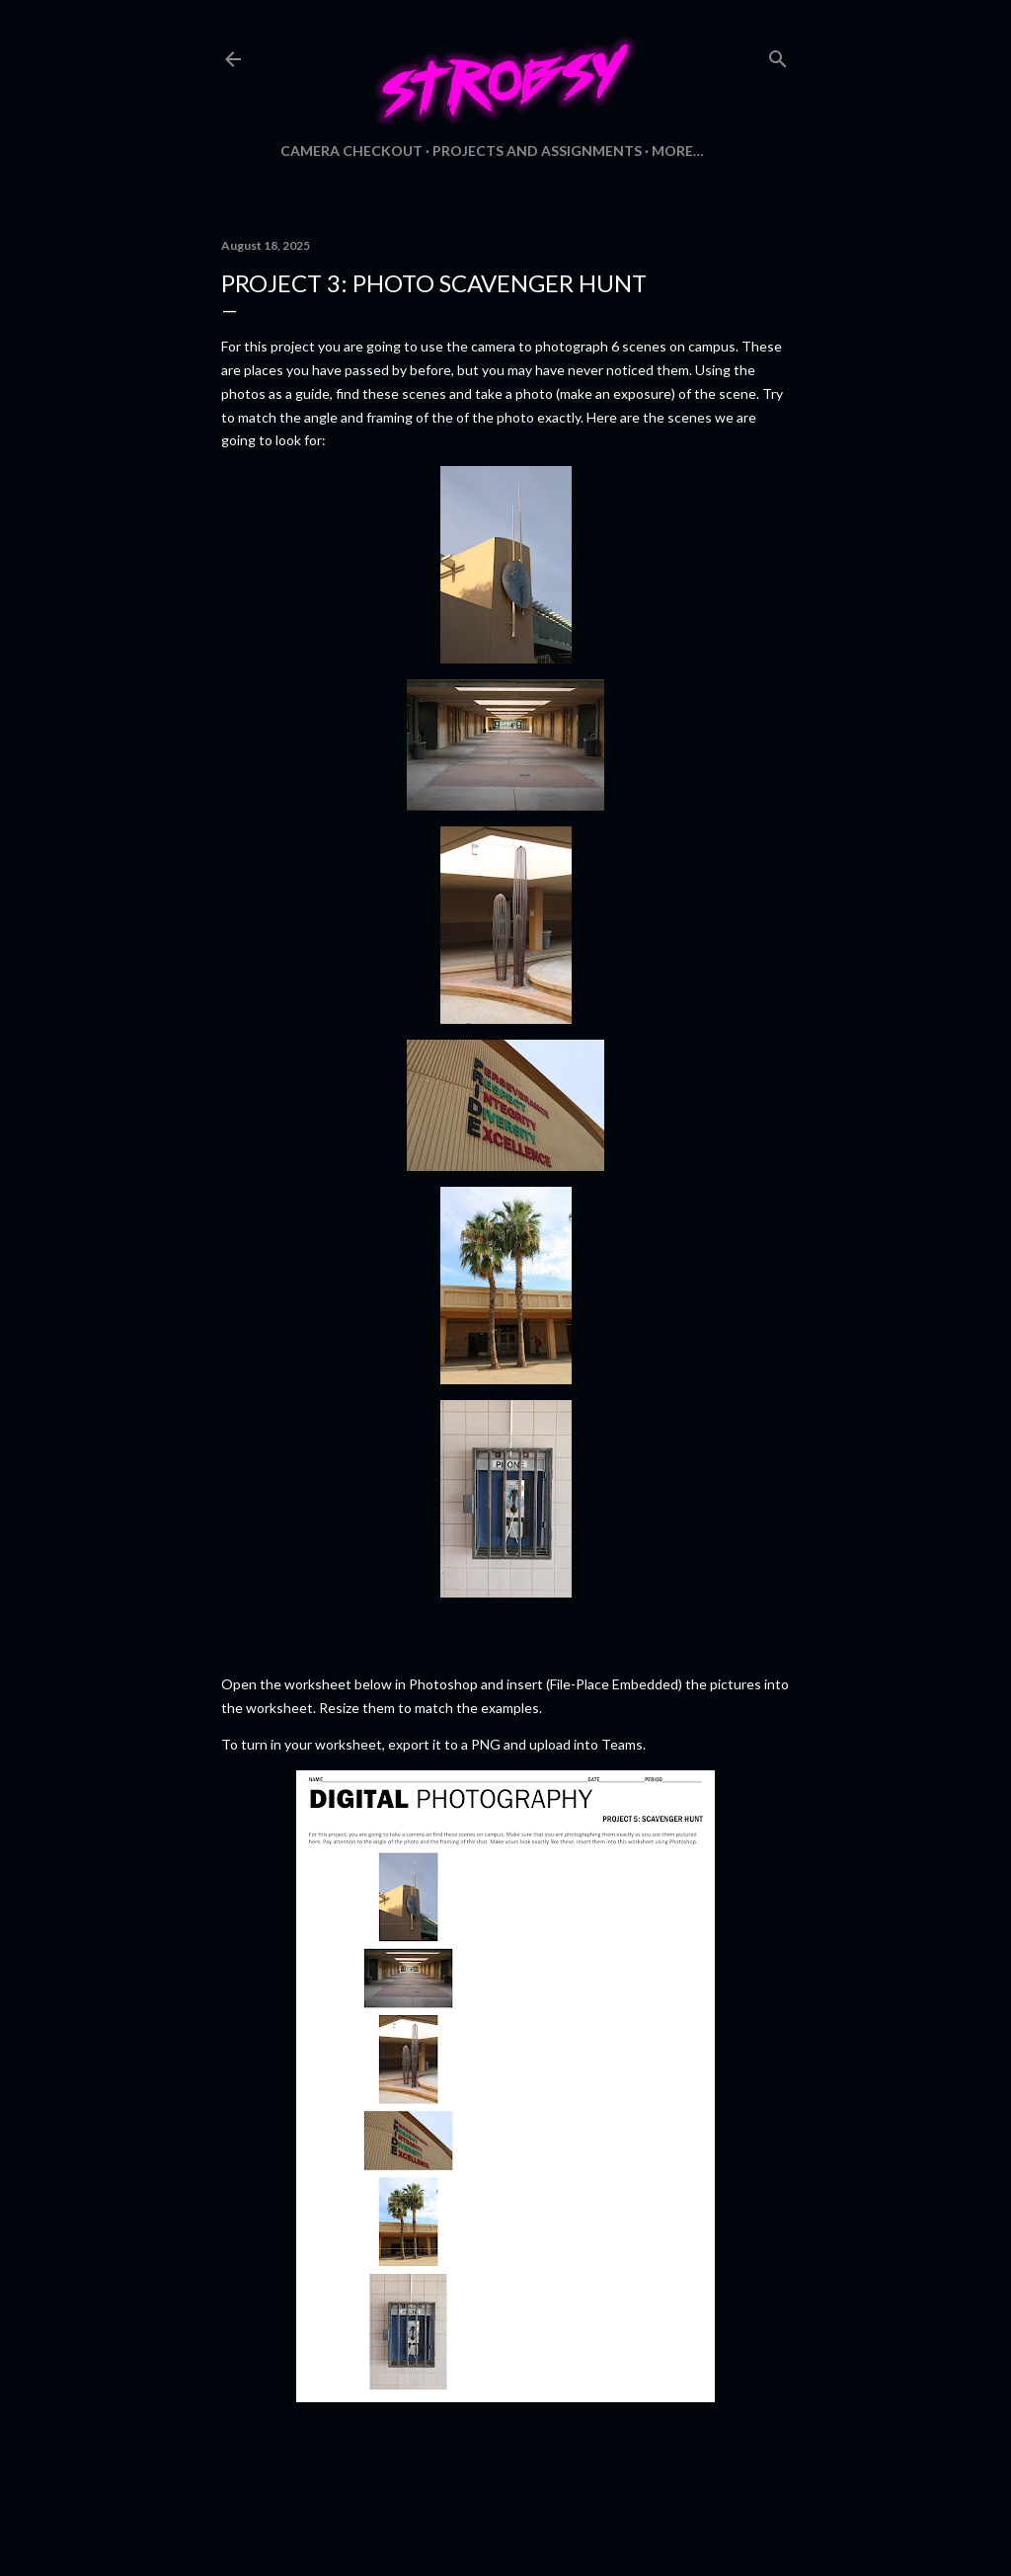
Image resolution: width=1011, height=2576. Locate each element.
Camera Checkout (351, 150)
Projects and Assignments (537, 150)
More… (678, 150)
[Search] (778, 55)
